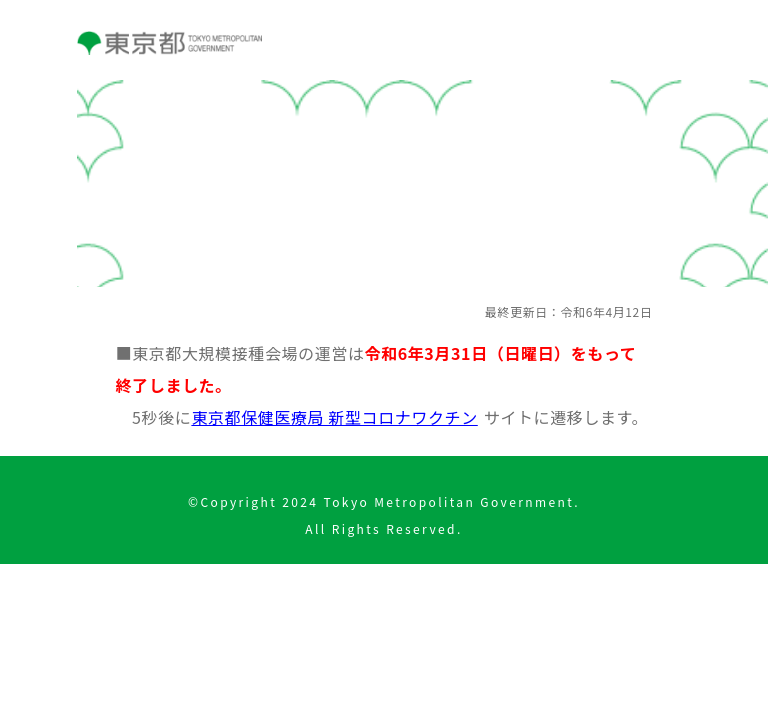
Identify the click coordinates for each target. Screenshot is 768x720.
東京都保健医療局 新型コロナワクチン (334, 417)
